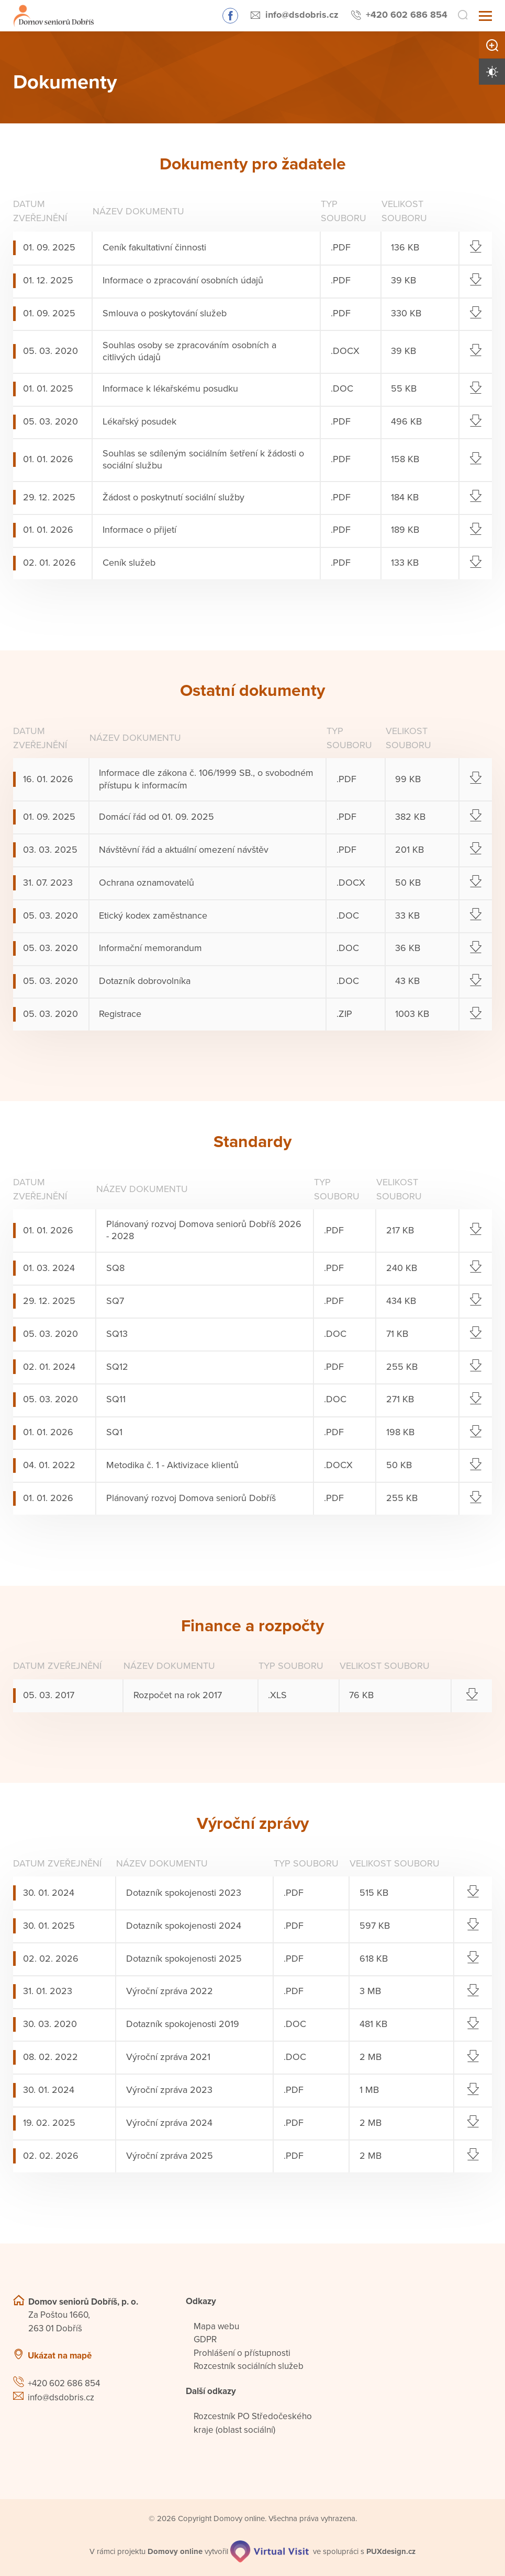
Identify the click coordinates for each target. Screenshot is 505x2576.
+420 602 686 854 (406, 14)
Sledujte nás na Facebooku (230, 16)
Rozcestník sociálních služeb (249, 2366)
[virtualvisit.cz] (269, 2551)
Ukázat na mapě (60, 2355)
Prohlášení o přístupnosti (242, 2353)
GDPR (205, 2339)
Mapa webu (216, 2326)
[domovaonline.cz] (175, 2552)
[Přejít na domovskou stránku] (53, 16)
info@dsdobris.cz (302, 14)
